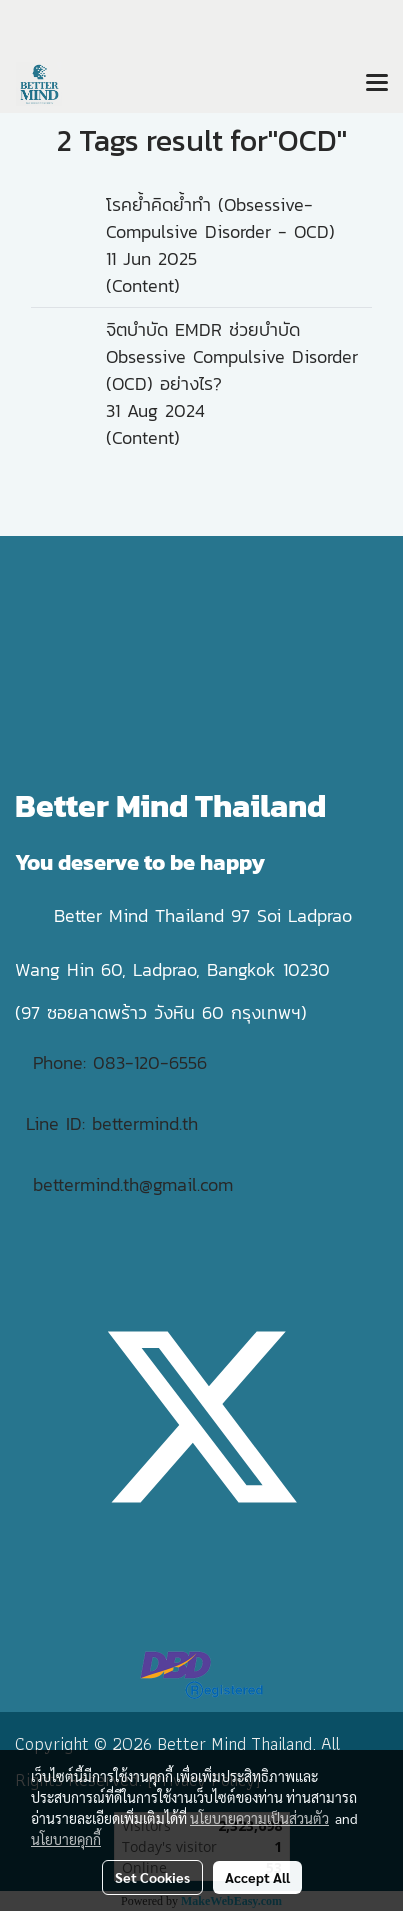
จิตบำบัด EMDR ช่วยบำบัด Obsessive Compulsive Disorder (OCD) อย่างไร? (232, 356)
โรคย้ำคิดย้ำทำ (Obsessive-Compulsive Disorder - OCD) (220, 218)
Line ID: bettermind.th (112, 1123)
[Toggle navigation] (377, 84)
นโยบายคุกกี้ (66, 1839)
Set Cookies (152, 1877)
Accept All (257, 1877)
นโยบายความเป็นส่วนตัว (259, 1818)
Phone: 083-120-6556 (123, 1062)
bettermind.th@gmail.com (133, 1184)
